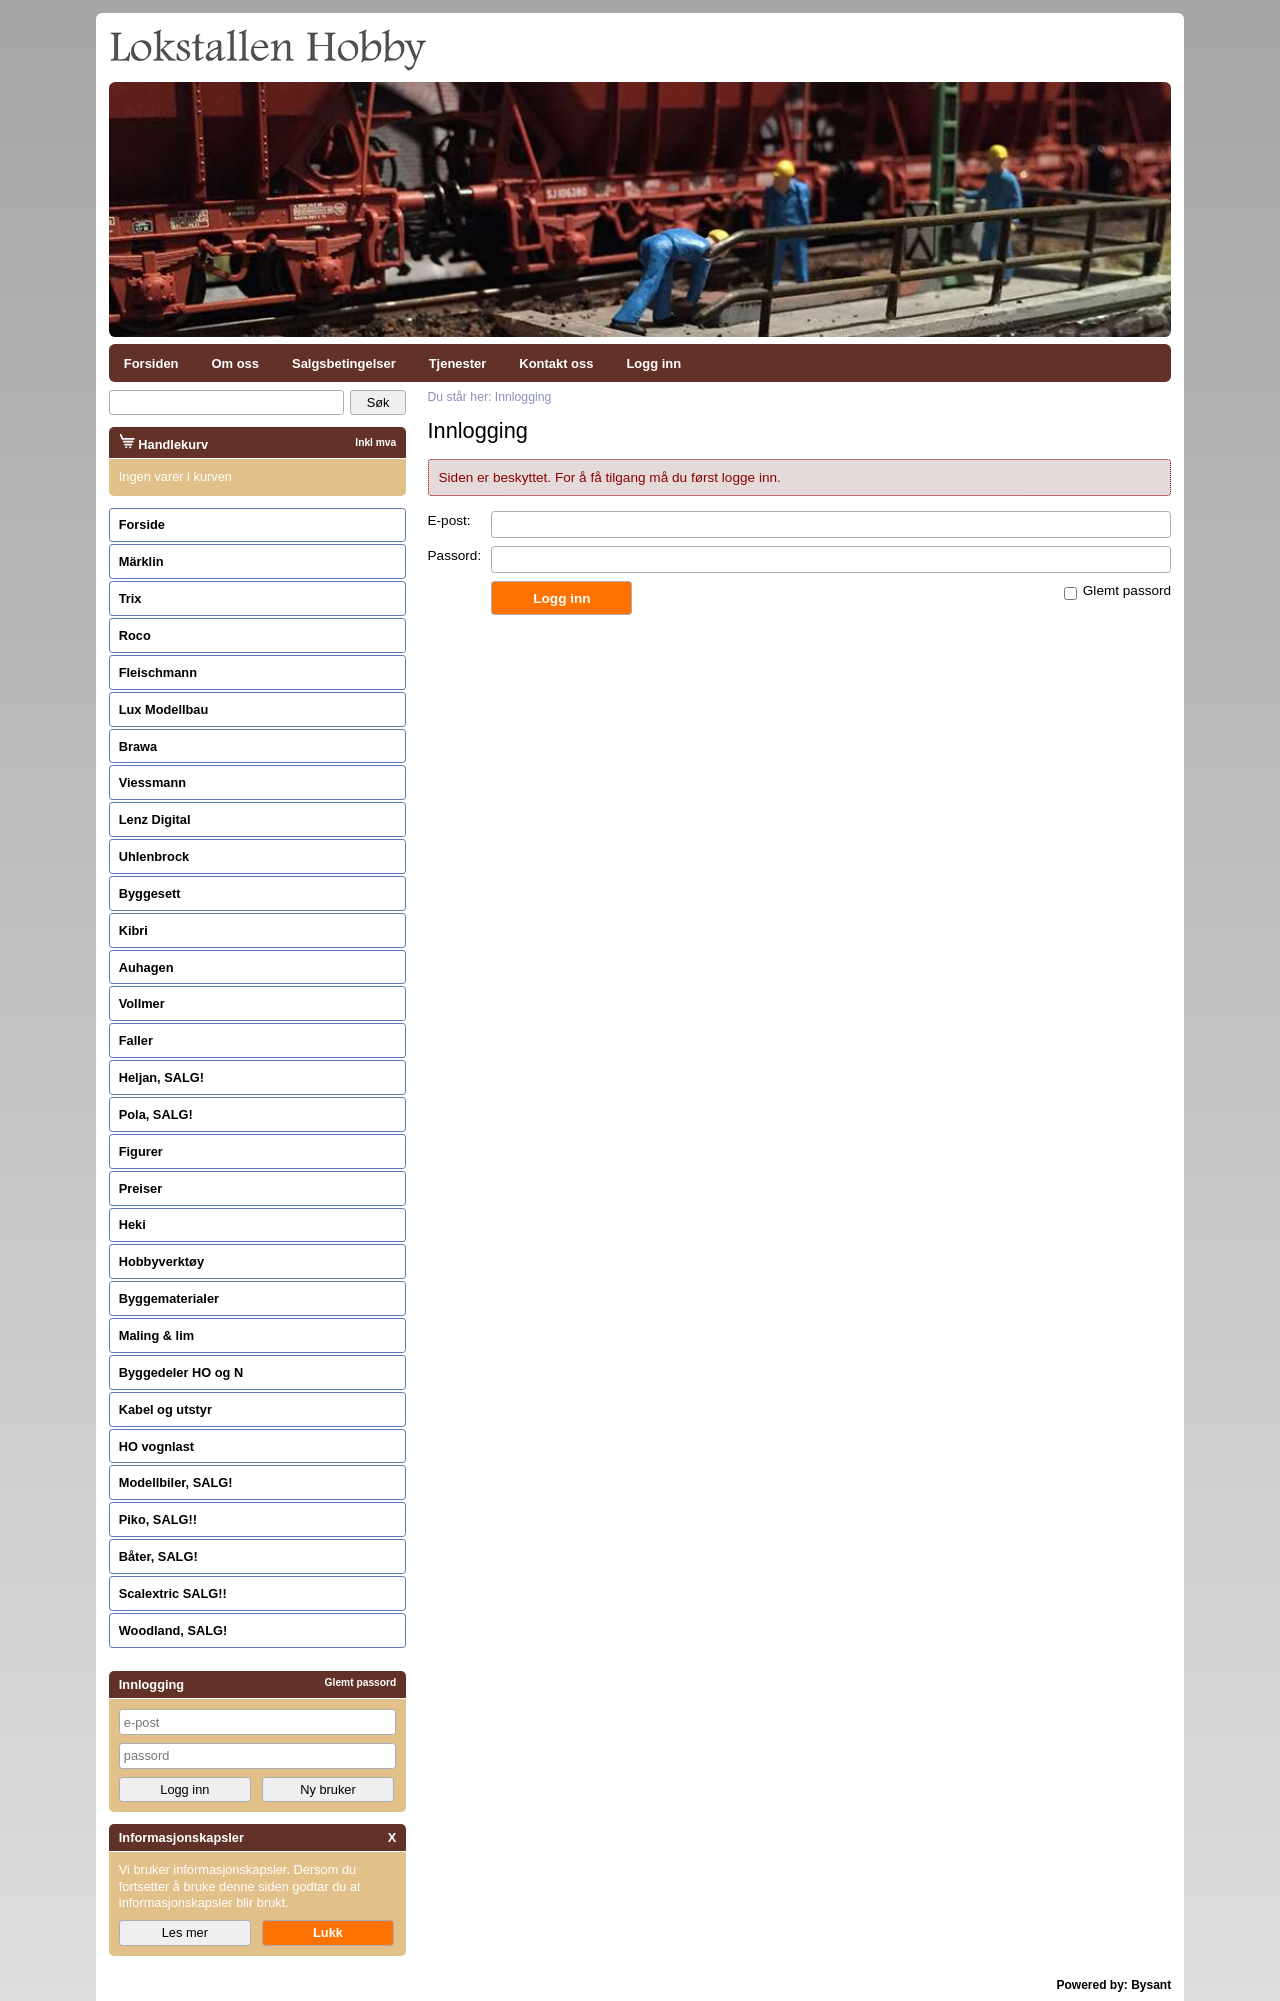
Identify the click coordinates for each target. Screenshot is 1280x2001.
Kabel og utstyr (165, 1409)
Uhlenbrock (154, 856)
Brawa (138, 746)
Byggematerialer (169, 1298)
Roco (135, 635)
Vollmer (142, 1003)
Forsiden (151, 363)
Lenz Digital (155, 819)
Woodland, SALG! (173, 1630)
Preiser (140, 1188)
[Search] (226, 403)
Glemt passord (1127, 590)
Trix (130, 598)
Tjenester (458, 363)
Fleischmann (158, 672)
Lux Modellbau (164, 709)
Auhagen (146, 967)
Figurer (141, 1151)
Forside (142, 524)
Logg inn (653, 363)
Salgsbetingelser (344, 363)
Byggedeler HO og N (181, 1372)
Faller (136, 1040)
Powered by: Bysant (1114, 1985)
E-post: (449, 520)
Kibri (133, 930)
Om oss (236, 363)
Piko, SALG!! (158, 1519)
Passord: (455, 555)
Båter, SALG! (158, 1556)
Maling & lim (156, 1335)
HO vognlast (156, 1446)
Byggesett (150, 893)
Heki (132, 1224)
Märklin (141, 561)
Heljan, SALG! (161, 1077)
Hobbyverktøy (161, 1261)
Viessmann (152, 782)
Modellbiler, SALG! (176, 1482)
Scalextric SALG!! (173, 1593)
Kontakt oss (556, 363)
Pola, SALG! (156, 1114)
